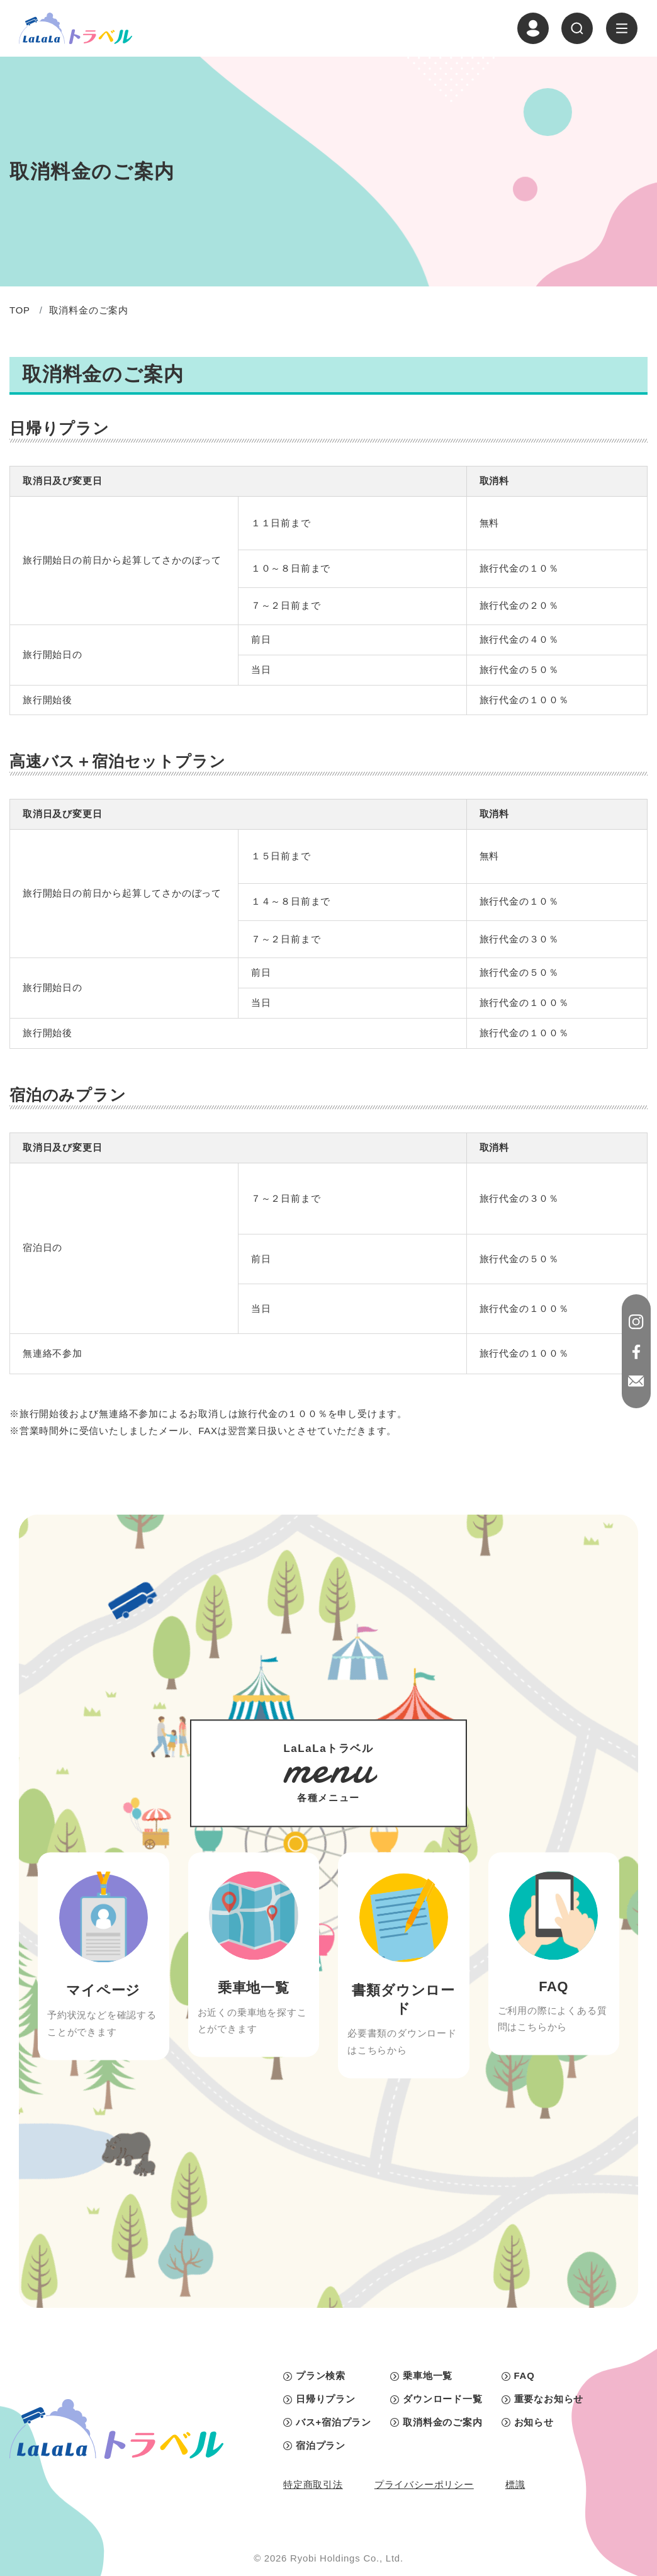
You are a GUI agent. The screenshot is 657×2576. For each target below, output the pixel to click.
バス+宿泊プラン (333, 2422)
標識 (515, 2485)
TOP (19, 310)
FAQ (524, 2376)
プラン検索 (320, 2376)
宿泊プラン (320, 2446)
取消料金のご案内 (442, 2422)
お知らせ (534, 2422)
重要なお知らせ (549, 2399)
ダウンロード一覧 (442, 2399)
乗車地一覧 (427, 2376)
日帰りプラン (326, 2399)
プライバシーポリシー (424, 2485)
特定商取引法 (313, 2485)
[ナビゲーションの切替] (621, 28)
